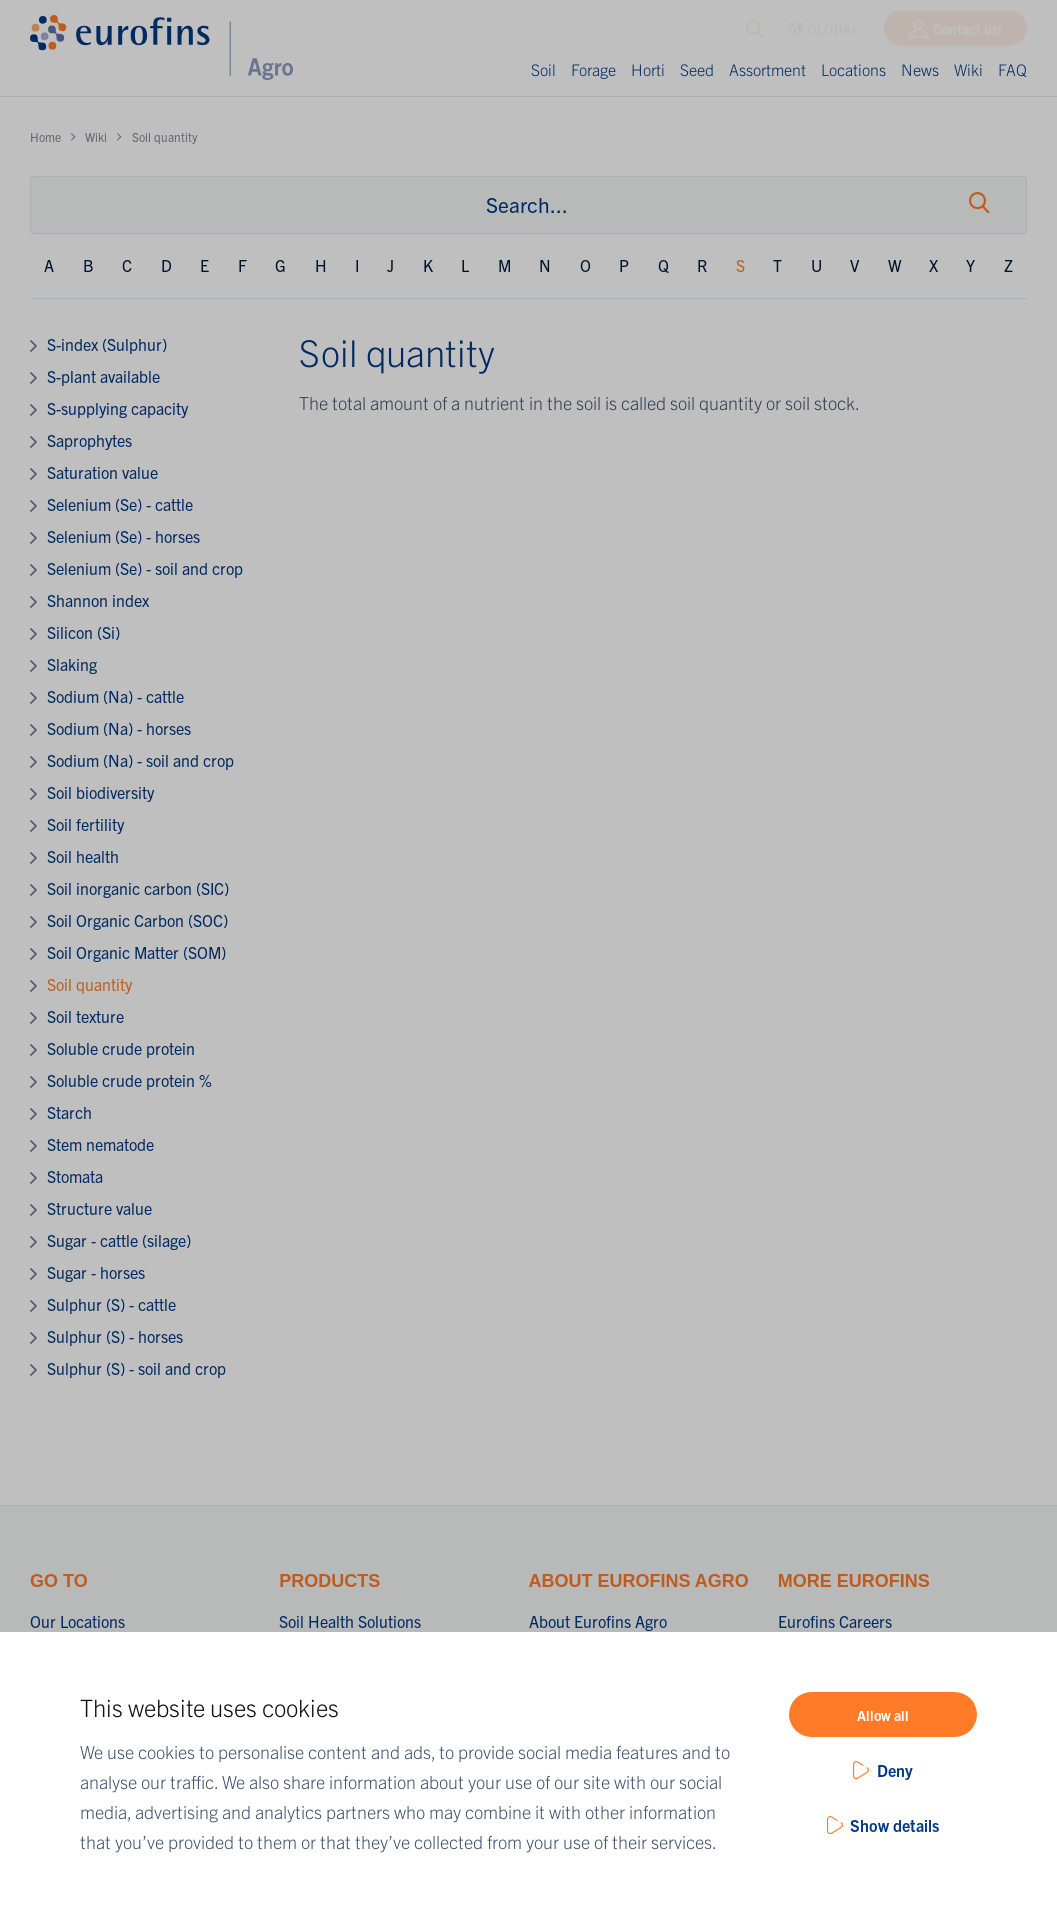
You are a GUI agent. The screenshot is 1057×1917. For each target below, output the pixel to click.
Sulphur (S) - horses (115, 1336)
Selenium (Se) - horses (123, 536)
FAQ (1012, 69)
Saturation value (102, 472)
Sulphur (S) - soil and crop (136, 1368)
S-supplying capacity (117, 408)
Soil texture (85, 1016)
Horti (648, 69)
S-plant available (103, 376)
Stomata (75, 1176)
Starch (69, 1112)
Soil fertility (85, 824)
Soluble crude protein (121, 1048)
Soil (543, 69)
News (920, 69)
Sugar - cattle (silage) (119, 1240)
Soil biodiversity (100, 792)
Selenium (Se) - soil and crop (145, 568)
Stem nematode (100, 1144)
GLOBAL (823, 33)
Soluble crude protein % (129, 1080)
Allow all (883, 1715)
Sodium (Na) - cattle (115, 696)
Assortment (767, 69)
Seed (697, 69)
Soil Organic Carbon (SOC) (137, 920)
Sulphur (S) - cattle (111, 1304)
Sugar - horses (96, 1272)
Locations (853, 69)
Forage (593, 69)
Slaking (72, 664)
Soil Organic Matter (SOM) (136, 952)
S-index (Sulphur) (107, 344)
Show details (894, 1825)
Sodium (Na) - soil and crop (140, 760)
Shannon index (98, 600)
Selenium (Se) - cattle (120, 504)
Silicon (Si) (83, 632)
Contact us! (967, 33)
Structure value (99, 1208)
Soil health (83, 856)
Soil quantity (89, 984)
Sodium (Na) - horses (119, 728)
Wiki (968, 69)
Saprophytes (89, 440)
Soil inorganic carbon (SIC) (138, 888)
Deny (895, 1770)
